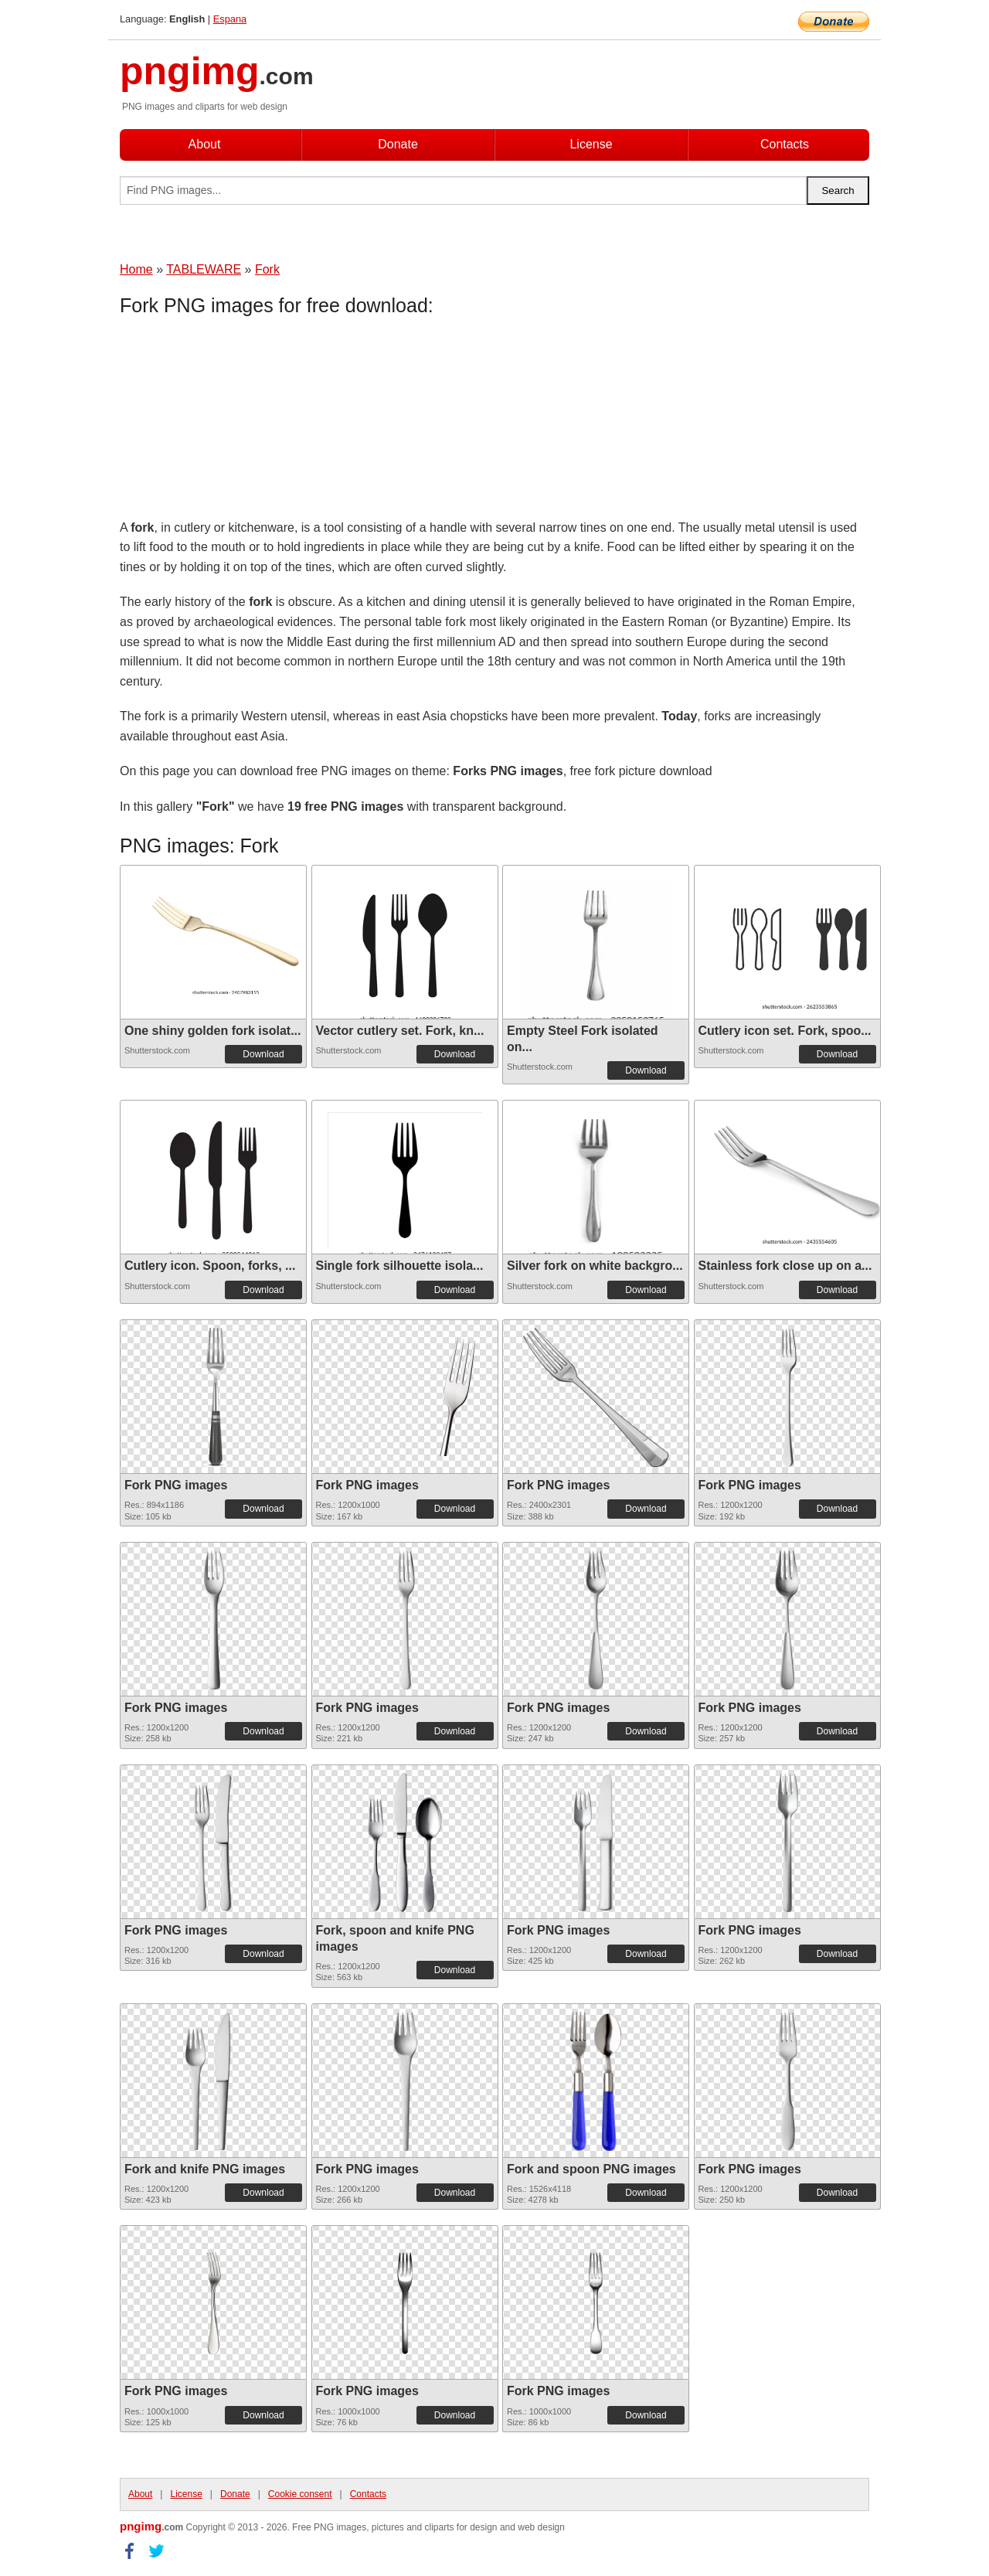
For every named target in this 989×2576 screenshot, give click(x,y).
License (590, 144)
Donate (398, 144)
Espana (229, 19)
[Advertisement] (243, 421)
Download (263, 1054)
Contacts (784, 144)
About (205, 144)
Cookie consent (300, 2494)
